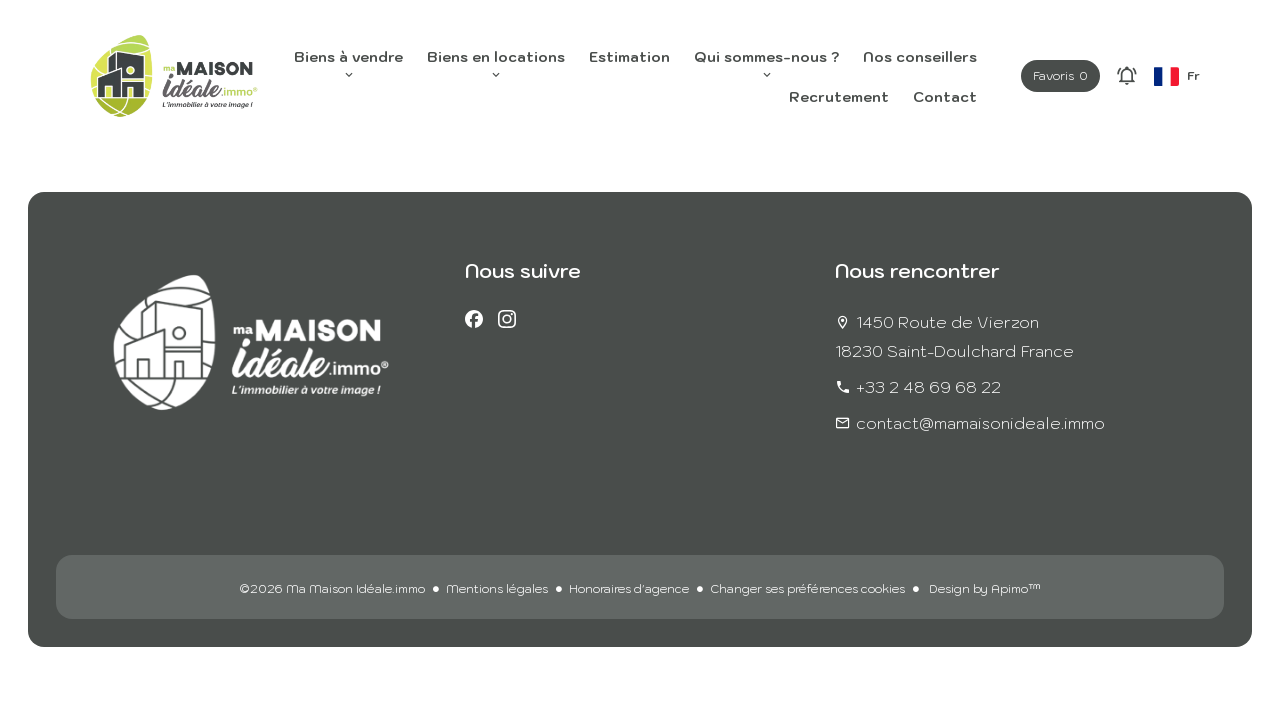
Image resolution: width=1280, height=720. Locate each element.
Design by (983, 588)
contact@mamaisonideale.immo (980, 423)
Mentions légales (497, 588)
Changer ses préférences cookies (807, 588)
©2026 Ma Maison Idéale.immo (332, 588)
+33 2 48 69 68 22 (928, 387)
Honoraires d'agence (629, 588)
